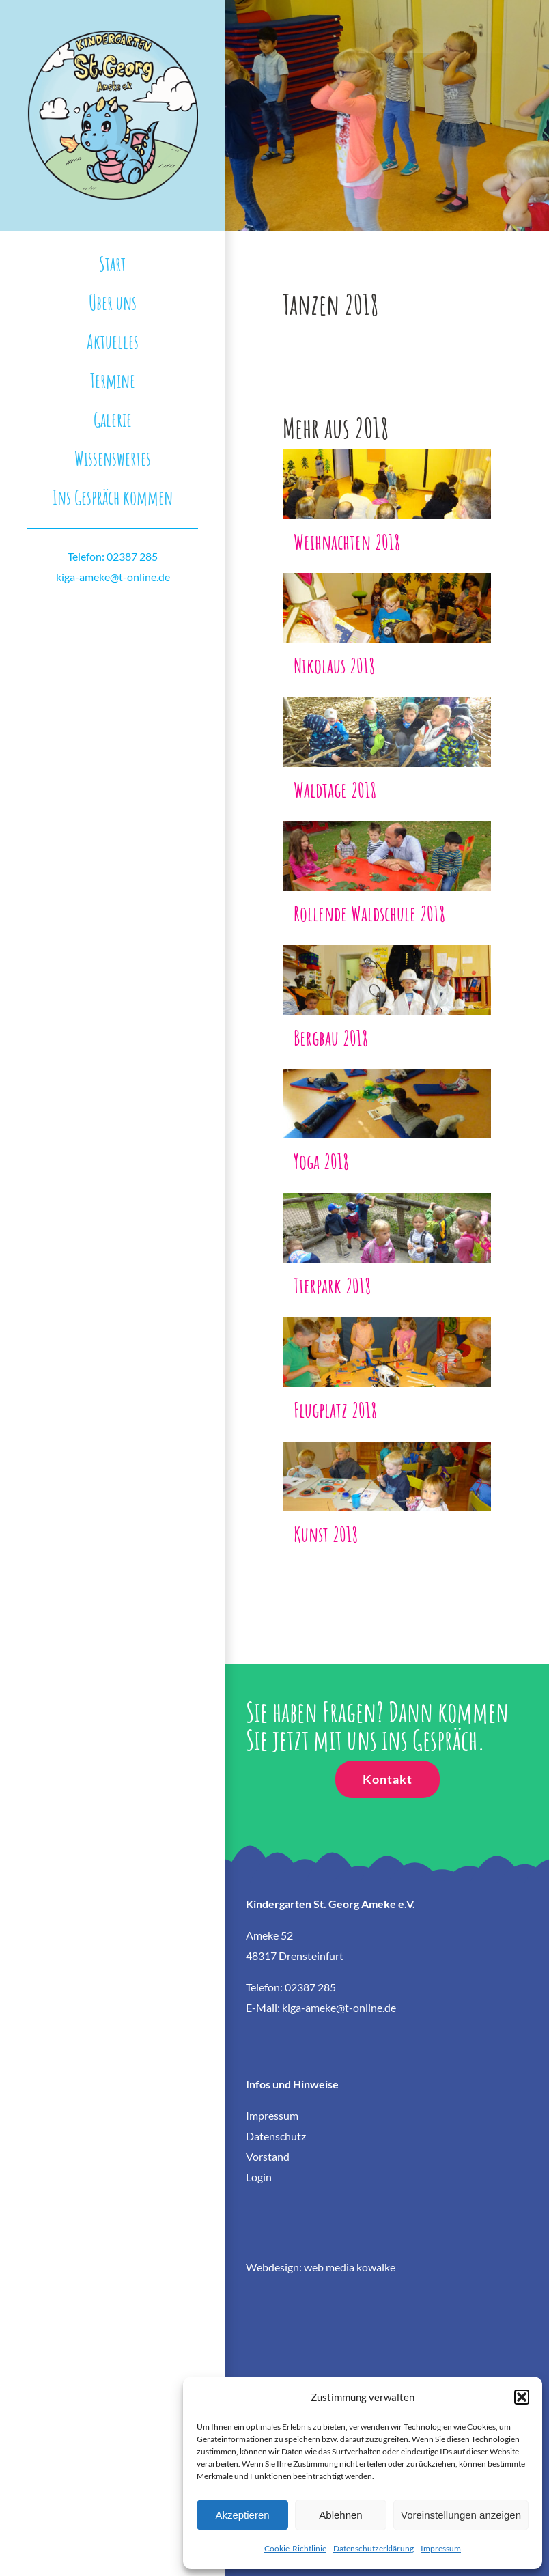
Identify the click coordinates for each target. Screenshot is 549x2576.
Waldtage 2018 (335, 789)
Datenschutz (276, 2135)
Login (259, 2176)
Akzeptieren (242, 2515)
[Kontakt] (387, 1779)
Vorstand (268, 2156)
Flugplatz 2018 (335, 1410)
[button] (522, 2397)
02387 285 (310, 1986)
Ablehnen (340, 2515)
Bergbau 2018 (331, 1037)
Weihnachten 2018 (347, 542)
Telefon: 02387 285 (113, 556)
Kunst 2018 (326, 1534)
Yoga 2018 (321, 1161)
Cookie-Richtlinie (295, 2548)
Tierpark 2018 (332, 1285)
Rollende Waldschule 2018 (369, 913)
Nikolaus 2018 (334, 665)
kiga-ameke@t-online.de (113, 576)
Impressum (441, 2548)
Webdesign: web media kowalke (320, 2266)
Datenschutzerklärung (373, 2548)
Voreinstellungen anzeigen (461, 2515)
